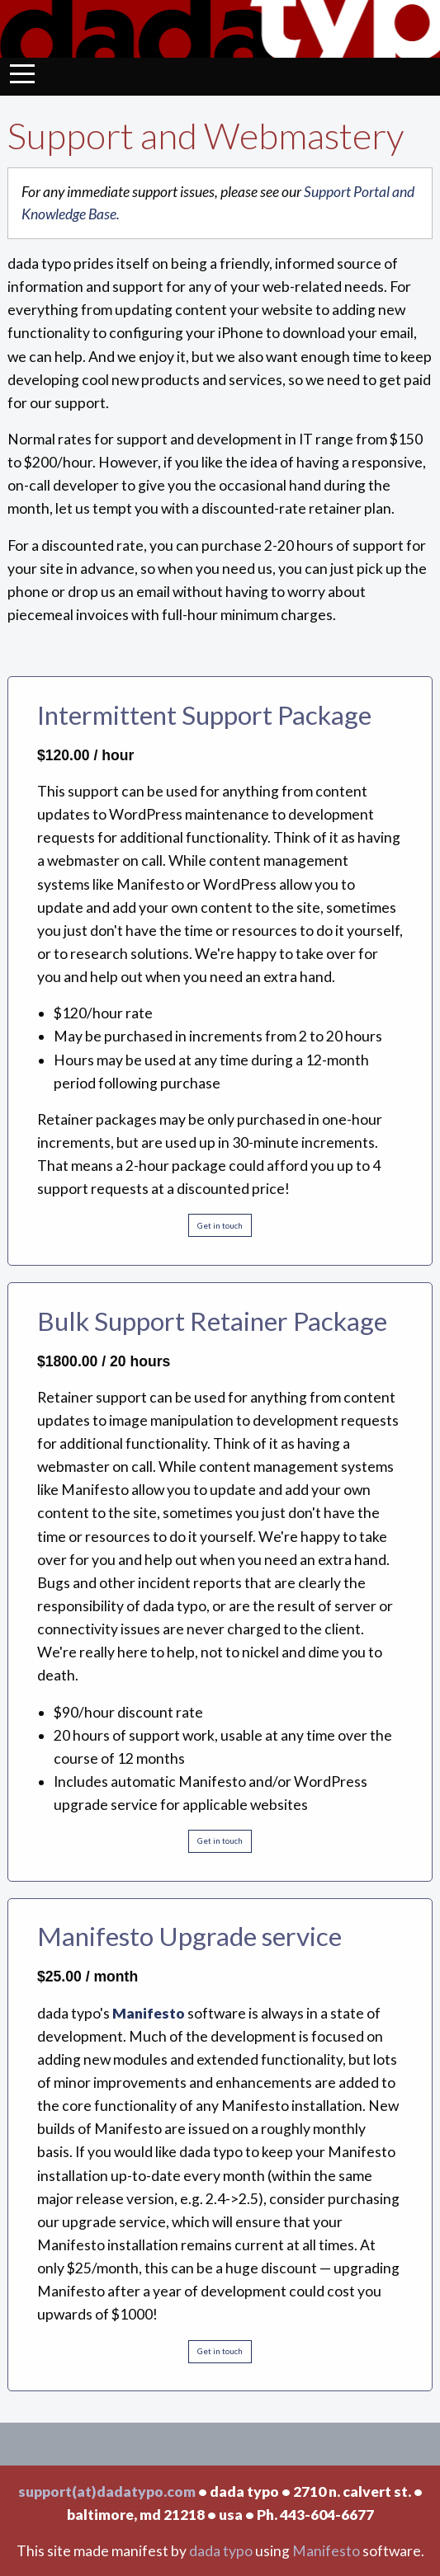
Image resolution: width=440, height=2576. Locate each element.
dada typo (221, 2551)
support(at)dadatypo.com (107, 2491)
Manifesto (326, 2551)
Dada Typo (220, 29)
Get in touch (220, 1225)
